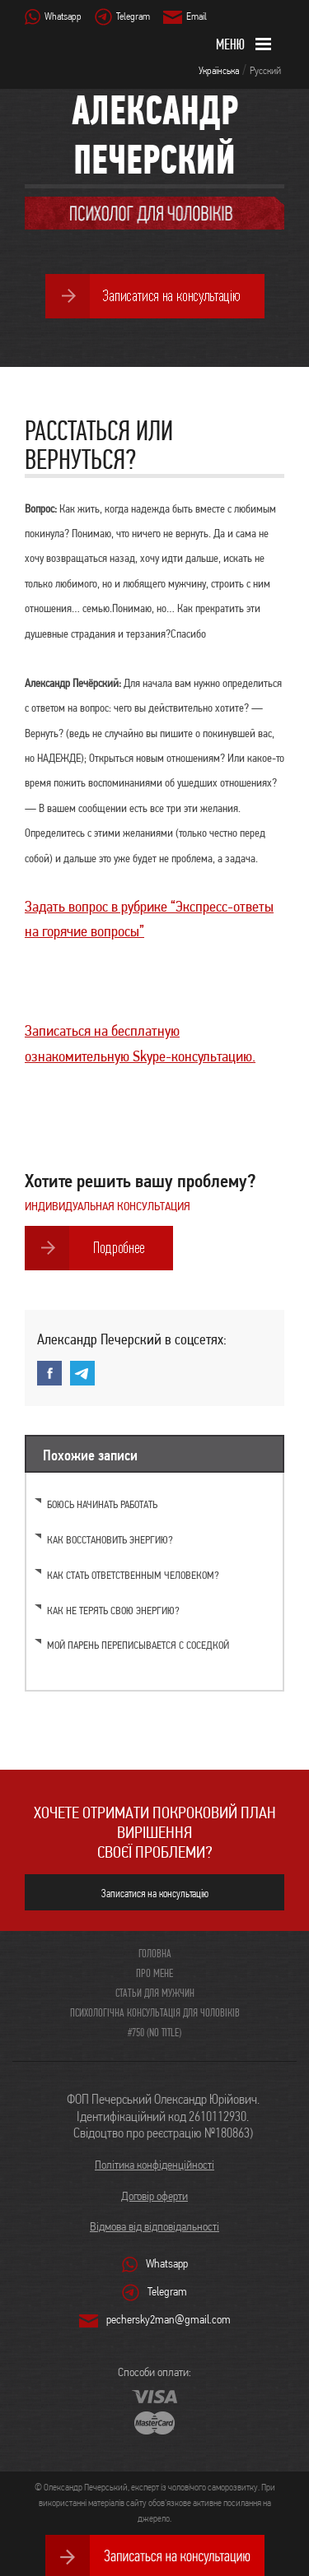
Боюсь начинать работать (102, 1504)
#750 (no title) (154, 2032)
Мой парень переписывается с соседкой (138, 1645)
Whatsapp (63, 16)
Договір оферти (154, 2195)
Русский (265, 70)
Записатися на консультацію (154, 1893)
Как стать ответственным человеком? (133, 1575)
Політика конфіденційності (154, 2164)
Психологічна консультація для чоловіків (155, 2012)
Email (196, 16)
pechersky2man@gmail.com (168, 2319)
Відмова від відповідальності (154, 2226)
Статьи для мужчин (154, 1992)
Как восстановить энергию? (110, 1540)
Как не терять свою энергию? (113, 1610)
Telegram (133, 16)
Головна (154, 1953)
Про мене (154, 1973)
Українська (219, 70)
